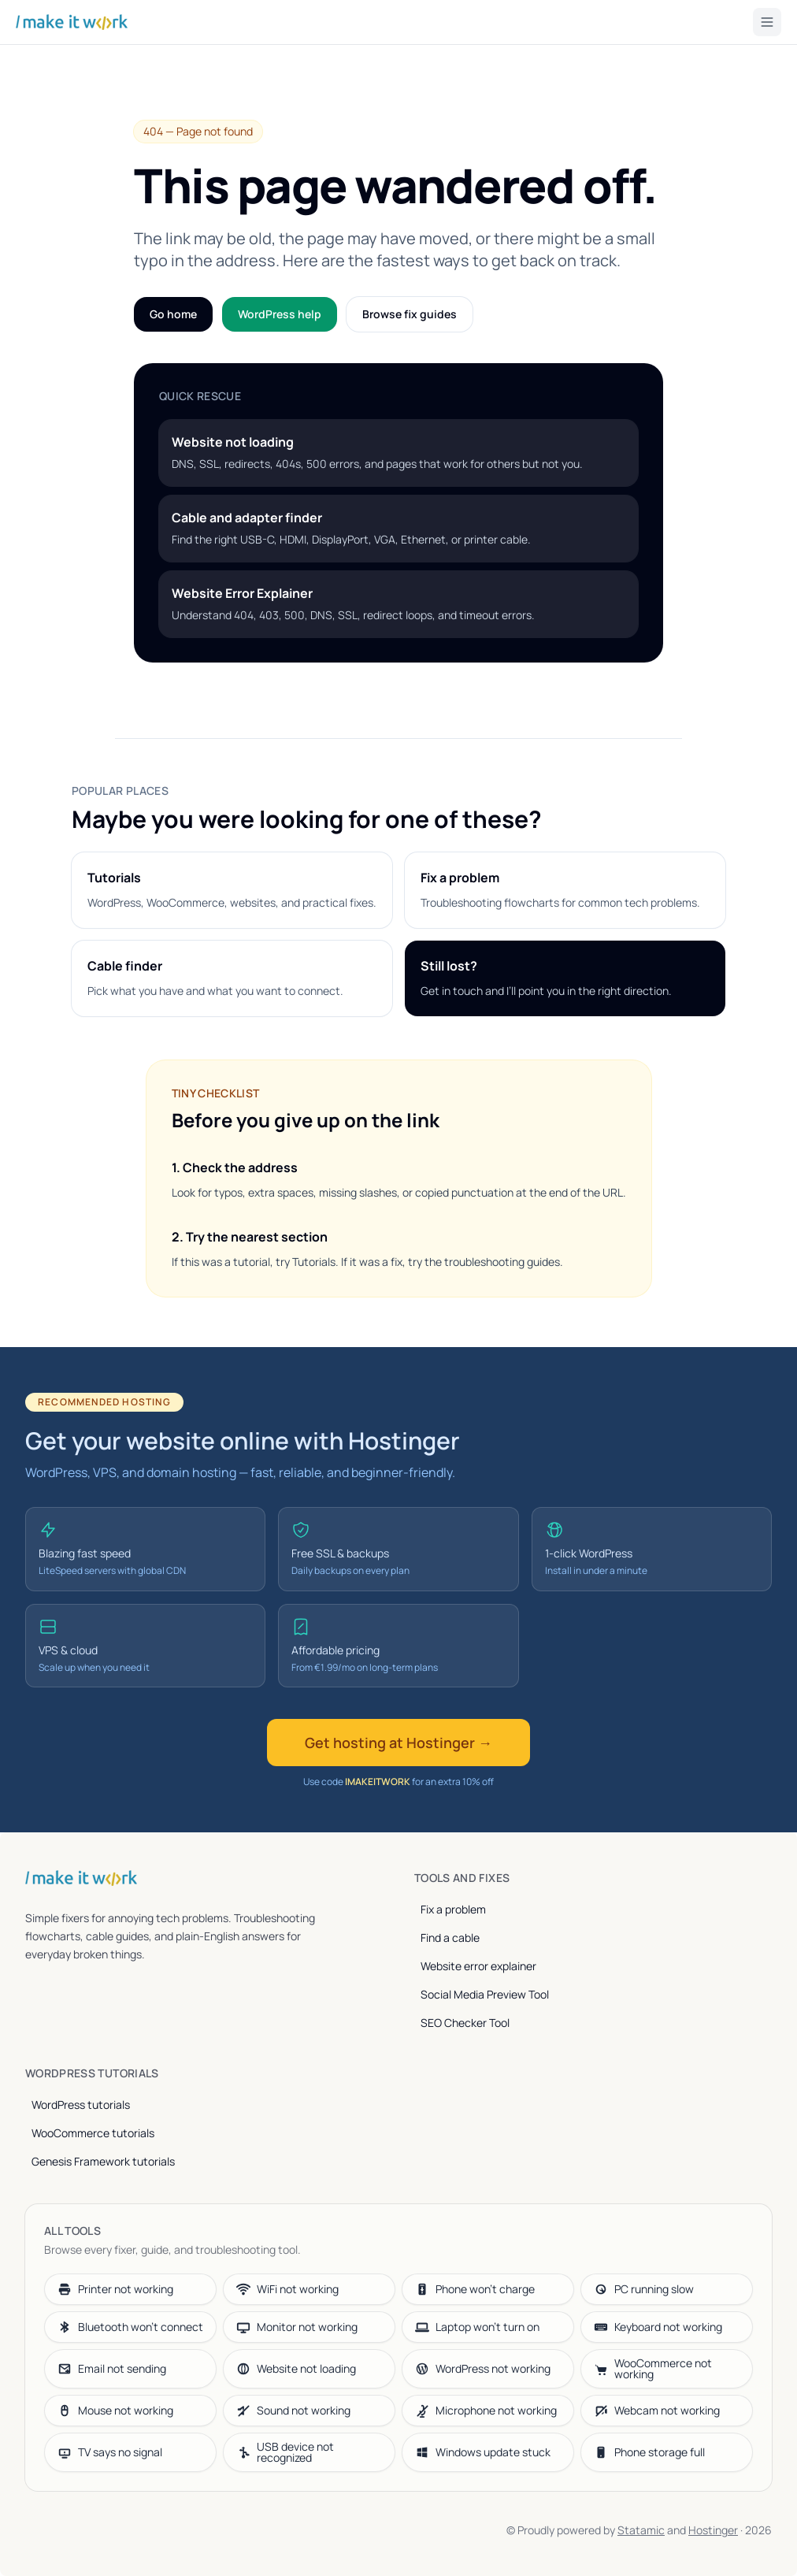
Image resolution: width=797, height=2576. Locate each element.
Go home (173, 313)
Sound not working (293, 2410)
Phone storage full (649, 2451)
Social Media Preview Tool (485, 1994)
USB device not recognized (285, 2452)
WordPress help (279, 313)
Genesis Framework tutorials (103, 2161)
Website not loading (296, 2368)
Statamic (641, 2529)
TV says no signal (109, 2451)
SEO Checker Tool (465, 2022)
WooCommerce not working (653, 2368)
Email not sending (111, 2368)
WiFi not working (287, 2288)
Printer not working (115, 2288)
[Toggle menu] (767, 22)
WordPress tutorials (81, 2104)
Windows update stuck (482, 2451)
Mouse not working (115, 2410)
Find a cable (450, 1937)
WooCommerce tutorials (93, 2132)
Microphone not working (486, 2410)
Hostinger (713, 2529)
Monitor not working (297, 2326)
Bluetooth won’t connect (130, 2326)
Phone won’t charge (475, 2288)
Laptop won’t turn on (477, 2326)
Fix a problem (453, 1909)
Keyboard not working (658, 2326)
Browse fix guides (409, 313)
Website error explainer (478, 1965)
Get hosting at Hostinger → (398, 1742)
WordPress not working (482, 2368)
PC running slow (644, 2288)
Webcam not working (657, 2410)
